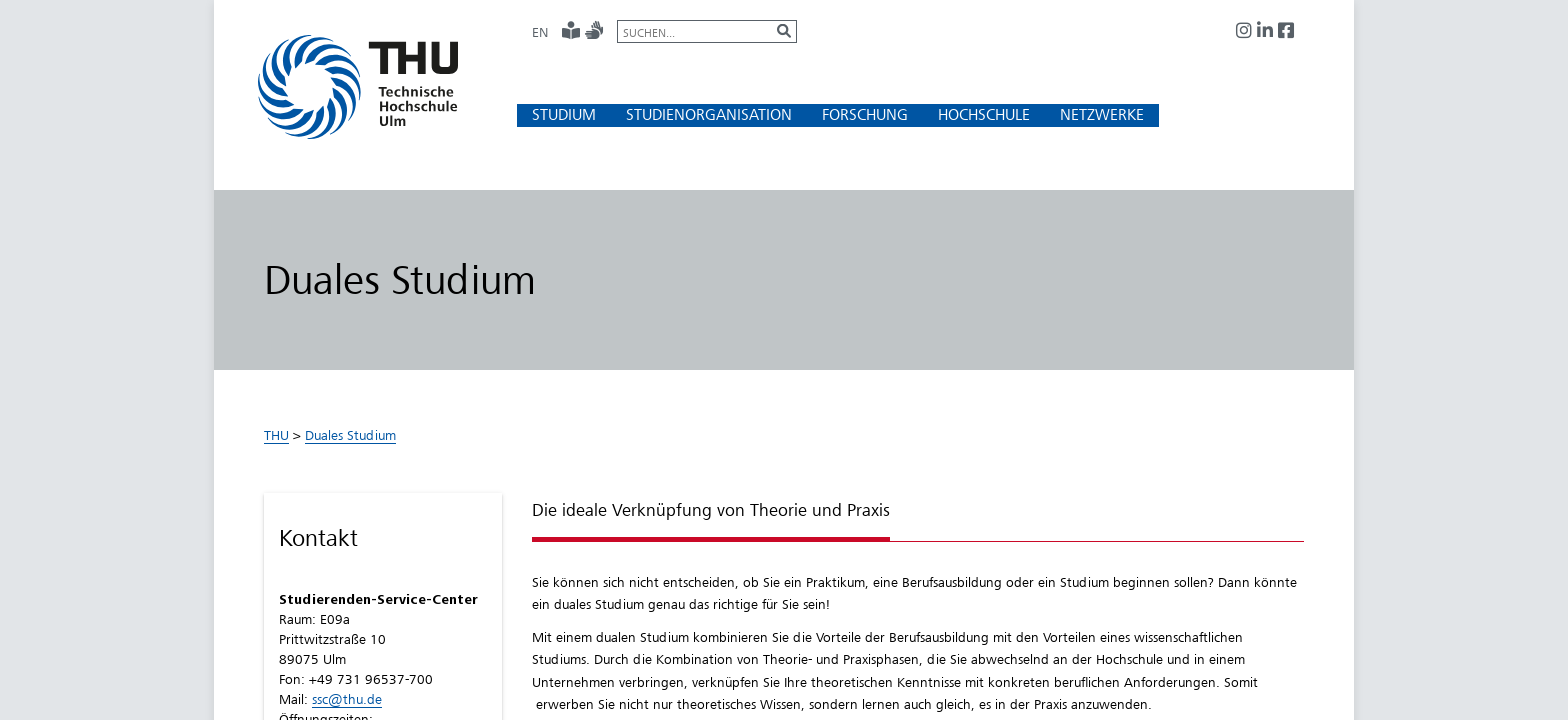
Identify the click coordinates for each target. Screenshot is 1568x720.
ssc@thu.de (347, 699)
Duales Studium (350, 435)
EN (540, 32)
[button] (564, 114)
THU (276, 435)
